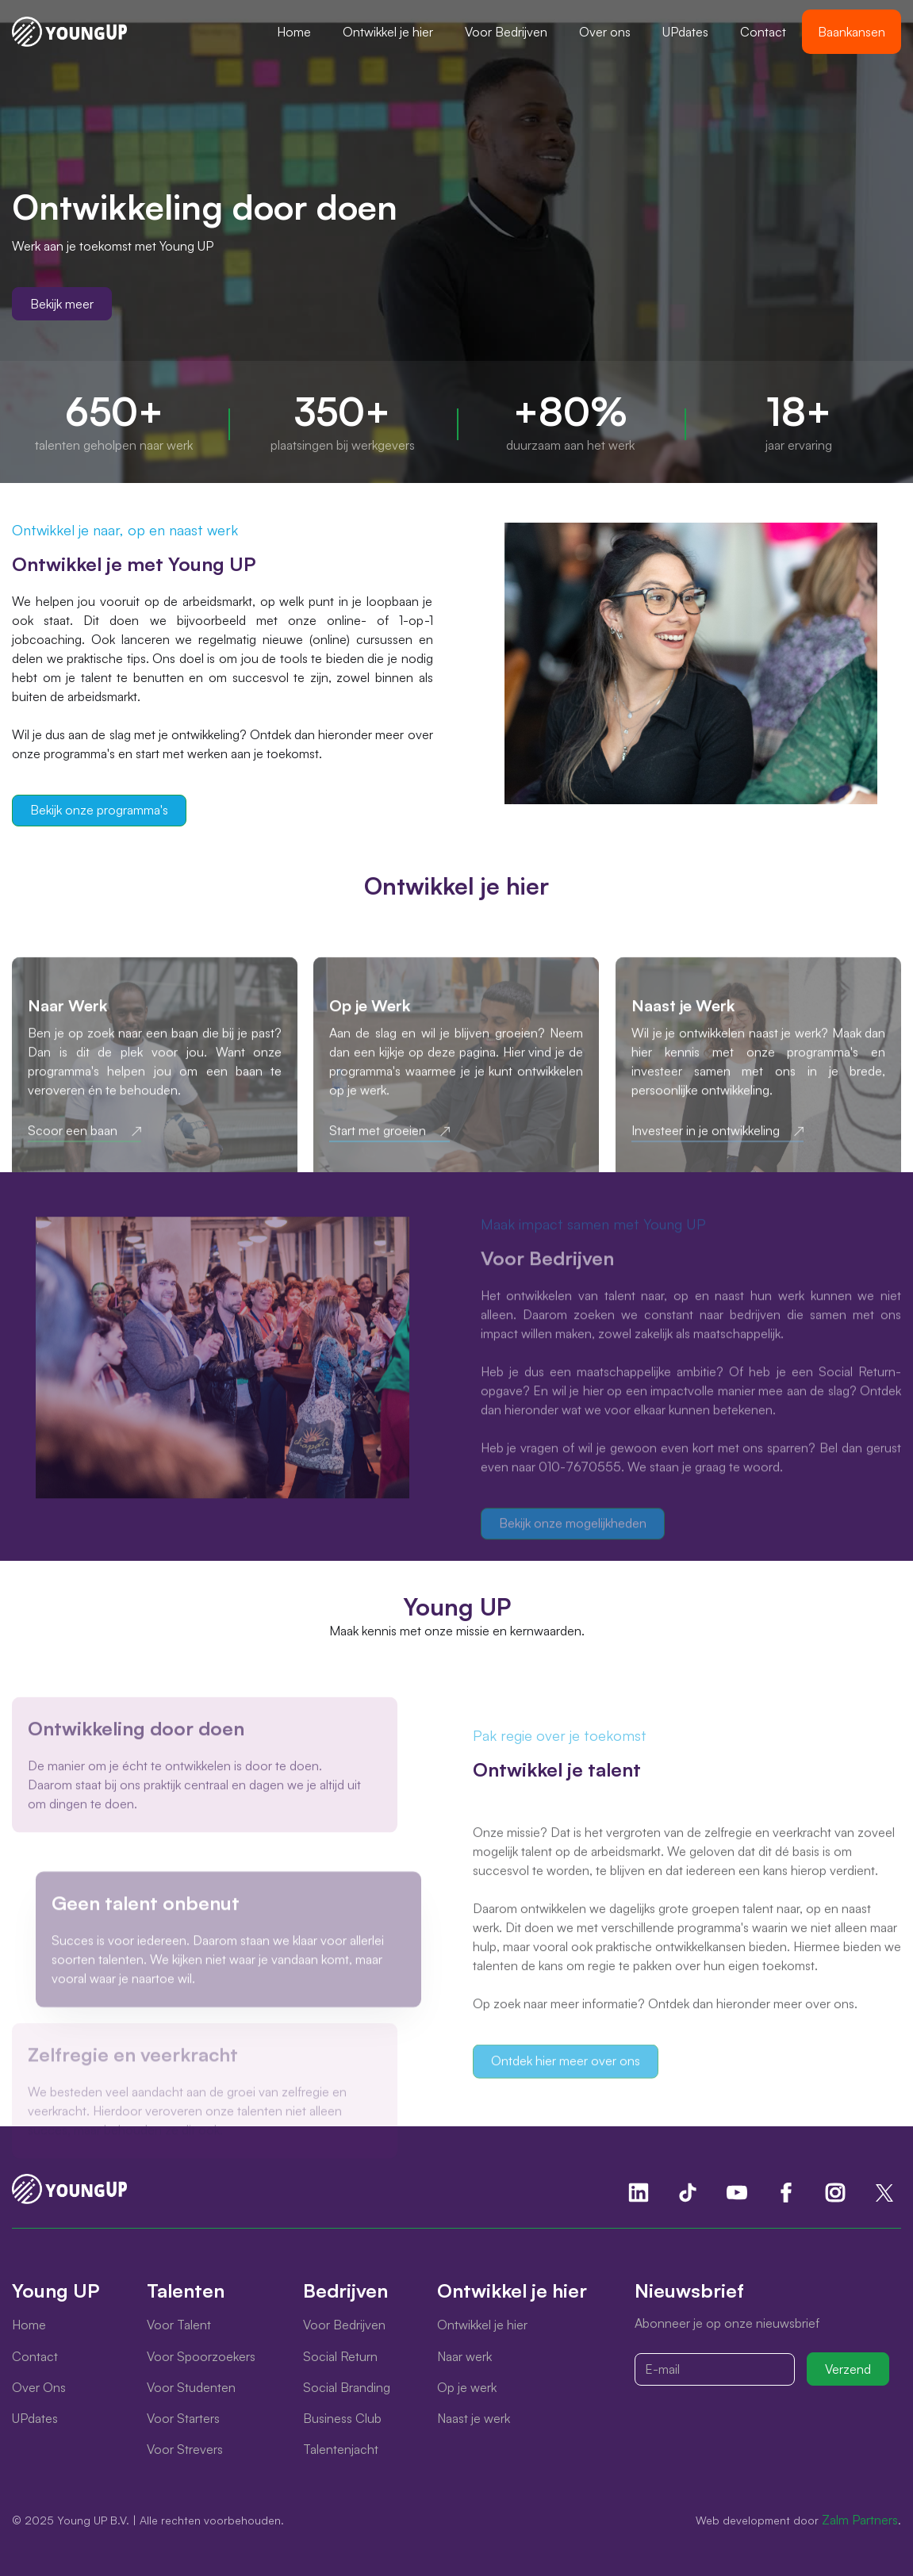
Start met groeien (377, 1147)
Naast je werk (473, 2418)
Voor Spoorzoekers (201, 2356)
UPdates (685, 32)
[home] (69, 32)
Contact (763, 32)
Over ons (605, 32)
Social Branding (346, 2387)
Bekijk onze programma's (99, 810)
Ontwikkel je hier (388, 32)
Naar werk (464, 2356)
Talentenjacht (340, 2449)
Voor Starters (183, 2418)
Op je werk (467, 2387)
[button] (388, 32)
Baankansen (851, 32)
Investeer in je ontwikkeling (705, 1147)
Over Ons (39, 2387)
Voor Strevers (185, 2449)
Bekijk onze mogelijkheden (572, 1528)
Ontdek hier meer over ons (565, 2076)
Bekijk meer (62, 304)
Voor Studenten (191, 2387)
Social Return (340, 2356)
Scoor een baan (72, 1147)
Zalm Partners (860, 2520)
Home (294, 32)
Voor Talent (179, 2325)
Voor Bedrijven (506, 32)
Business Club (342, 2418)
